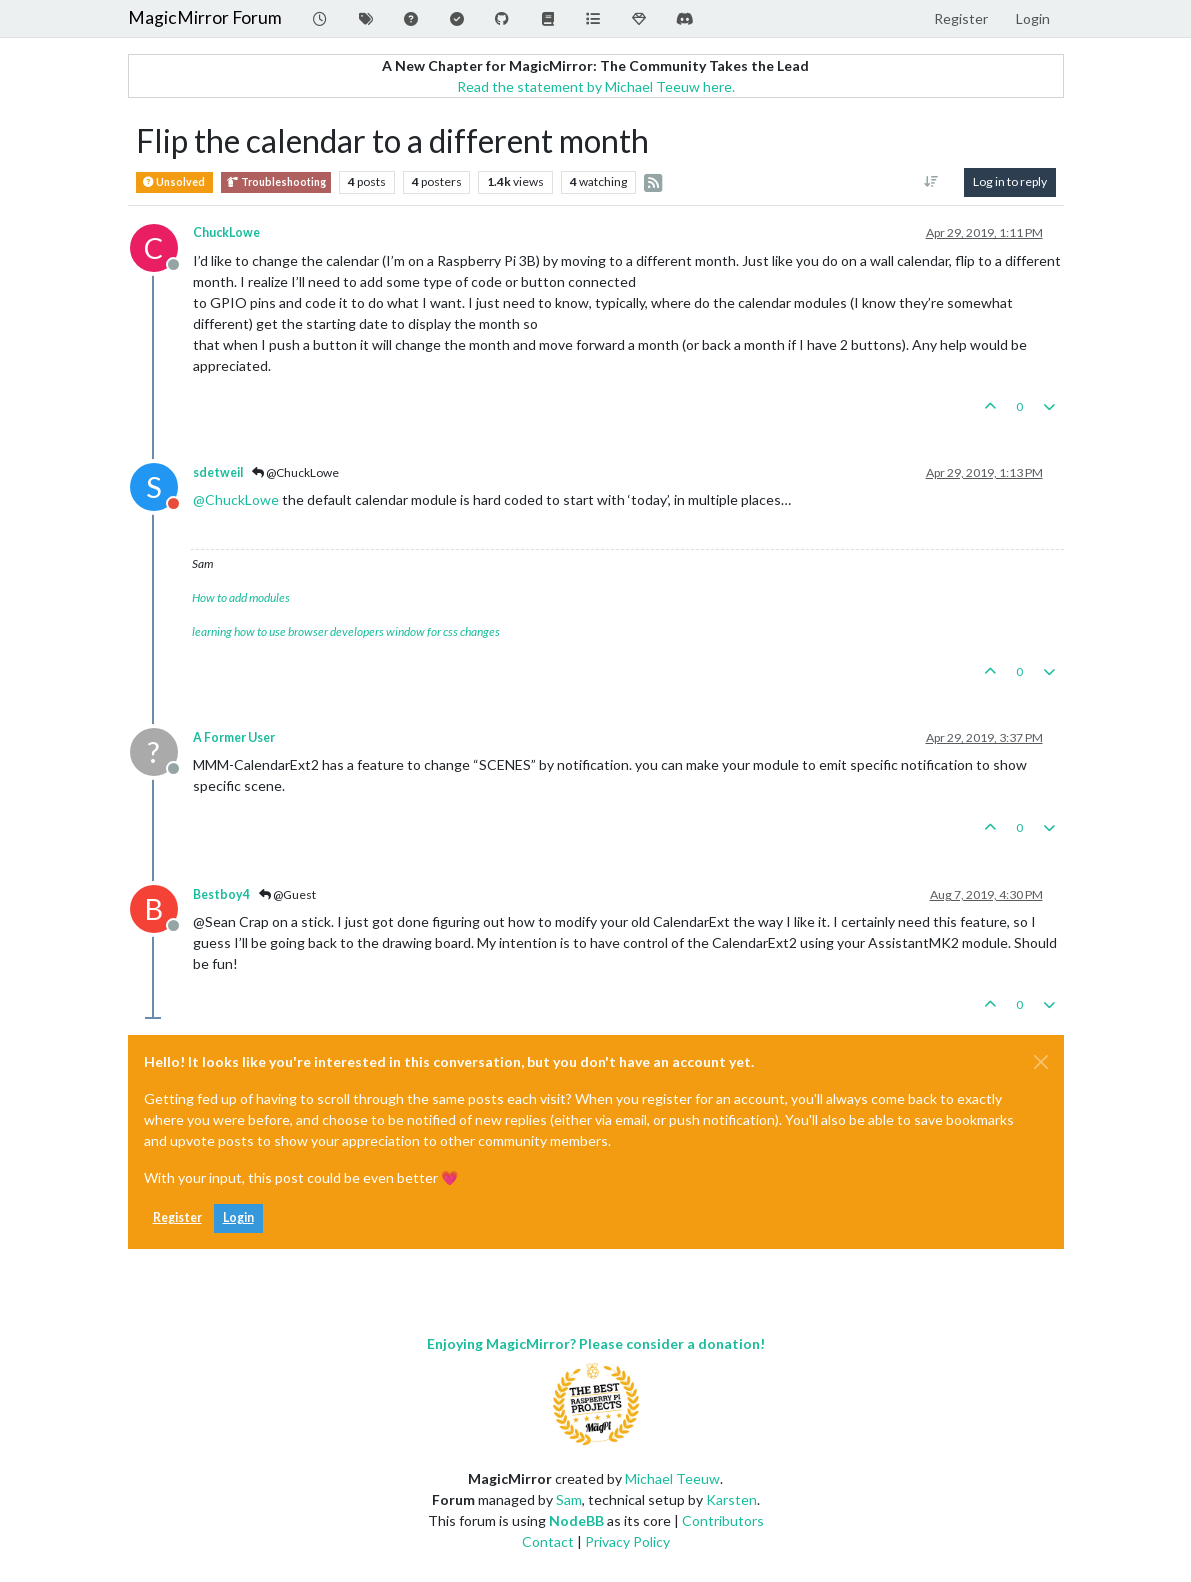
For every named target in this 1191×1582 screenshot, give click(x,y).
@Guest (287, 894)
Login (238, 1217)
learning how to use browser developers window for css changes (346, 631)
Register (177, 1217)
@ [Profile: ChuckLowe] (236, 499)
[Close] (1041, 1062)
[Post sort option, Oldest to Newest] (930, 182)
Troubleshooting (276, 182)
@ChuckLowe (295, 472)
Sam (569, 1499)
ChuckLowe (226, 232)
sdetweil (218, 472)
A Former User (234, 737)
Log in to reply (1010, 181)
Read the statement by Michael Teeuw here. (596, 86)
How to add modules (241, 597)
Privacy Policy (627, 1541)
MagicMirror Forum (205, 17)
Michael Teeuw (672, 1478)
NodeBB (576, 1520)
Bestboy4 (221, 894)
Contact (548, 1541)
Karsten (731, 1499)
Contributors (723, 1520)
